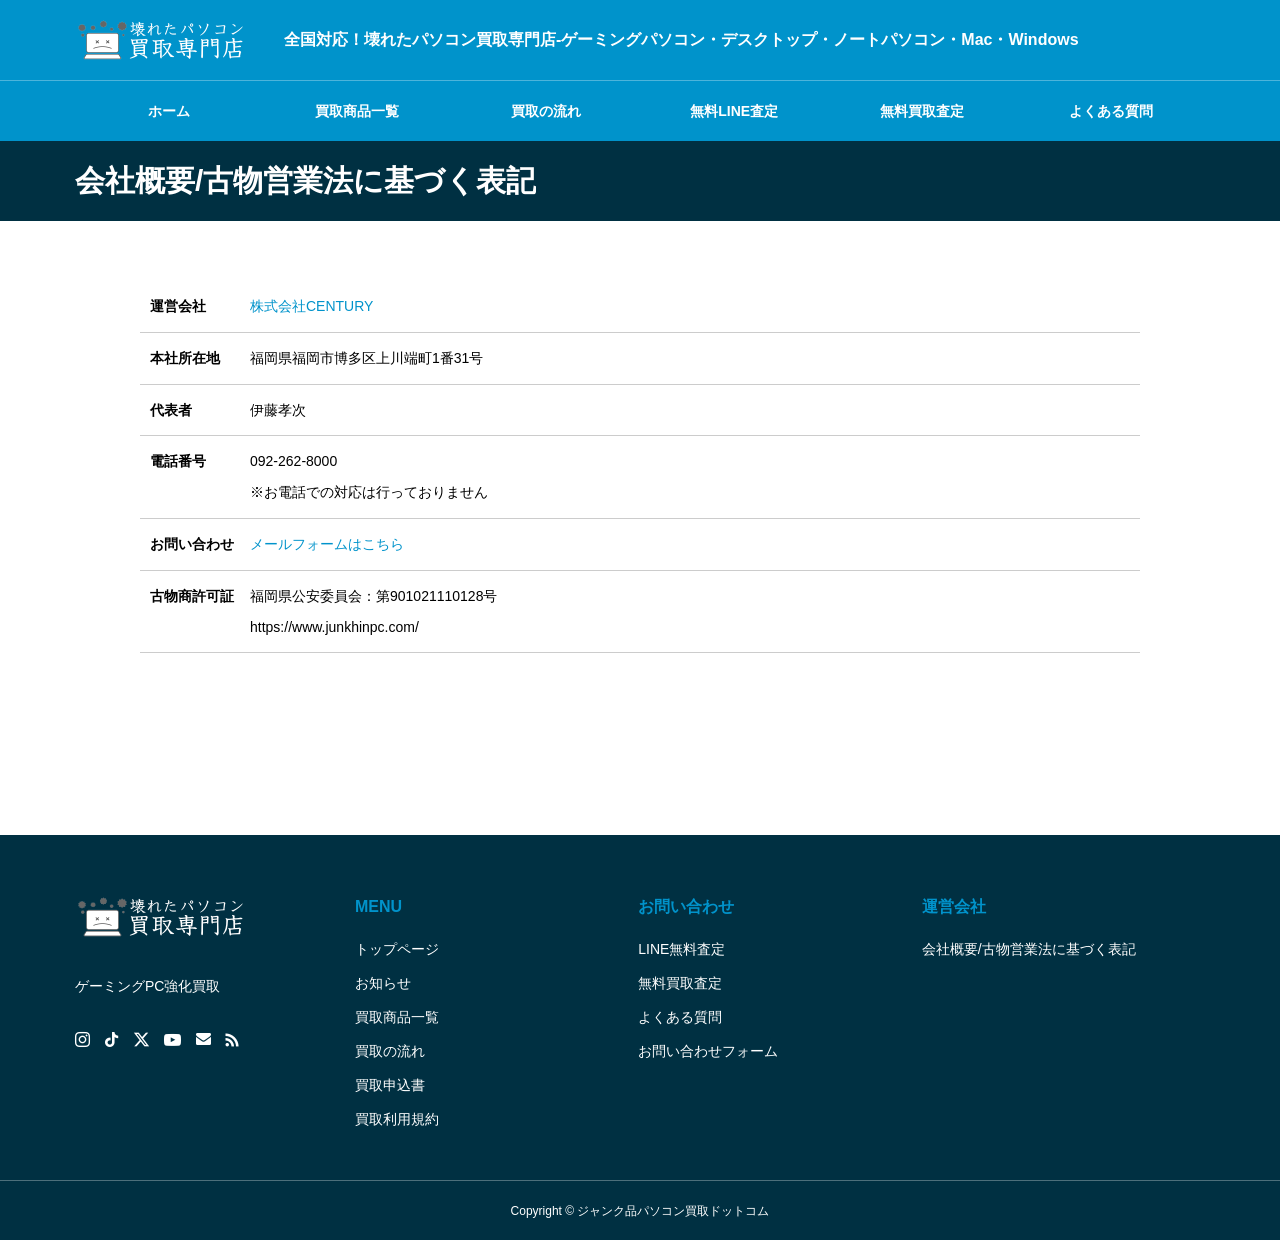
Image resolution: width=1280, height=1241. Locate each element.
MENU (378, 906)
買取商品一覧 (357, 111)
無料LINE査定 (734, 111)
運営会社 (954, 906)
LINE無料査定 (681, 949)
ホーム (169, 111)
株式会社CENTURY (311, 306)
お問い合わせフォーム (708, 1051)
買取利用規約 (397, 1119)
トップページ (397, 949)
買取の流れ (546, 111)
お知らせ (383, 983)
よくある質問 (1111, 111)
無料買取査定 (922, 111)
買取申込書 (390, 1085)
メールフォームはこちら (327, 544)
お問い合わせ (686, 906)
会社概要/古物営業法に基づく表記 (1029, 949)
